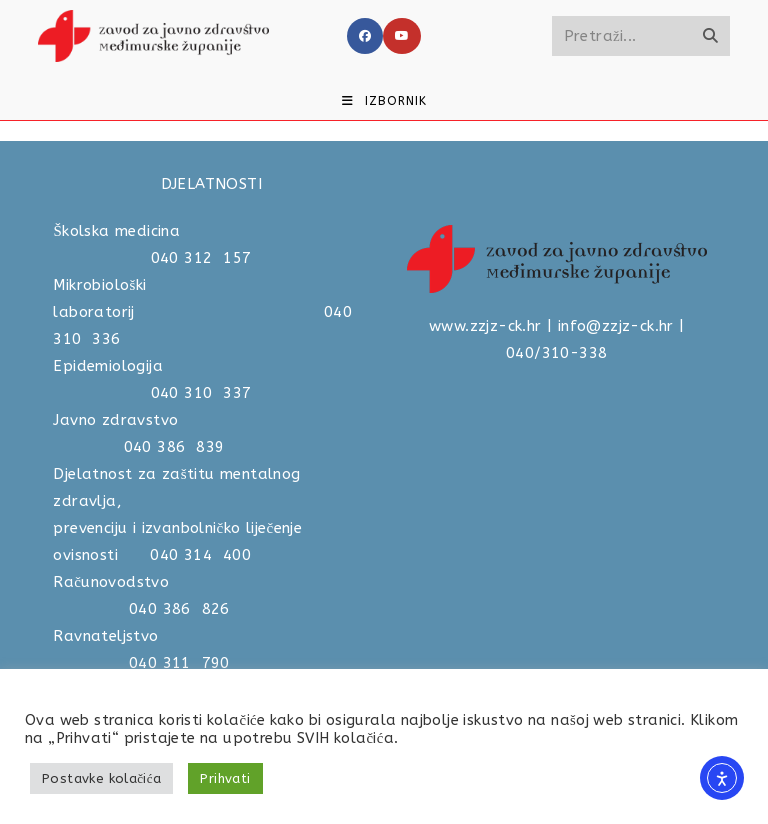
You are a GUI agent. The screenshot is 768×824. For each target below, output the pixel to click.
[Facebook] (365, 36)
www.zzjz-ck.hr (485, 326)
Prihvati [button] (225, 778)
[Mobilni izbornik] (384, 101)
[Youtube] (402, 36)
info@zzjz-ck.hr (616, 326)
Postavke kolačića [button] (101, 778)
